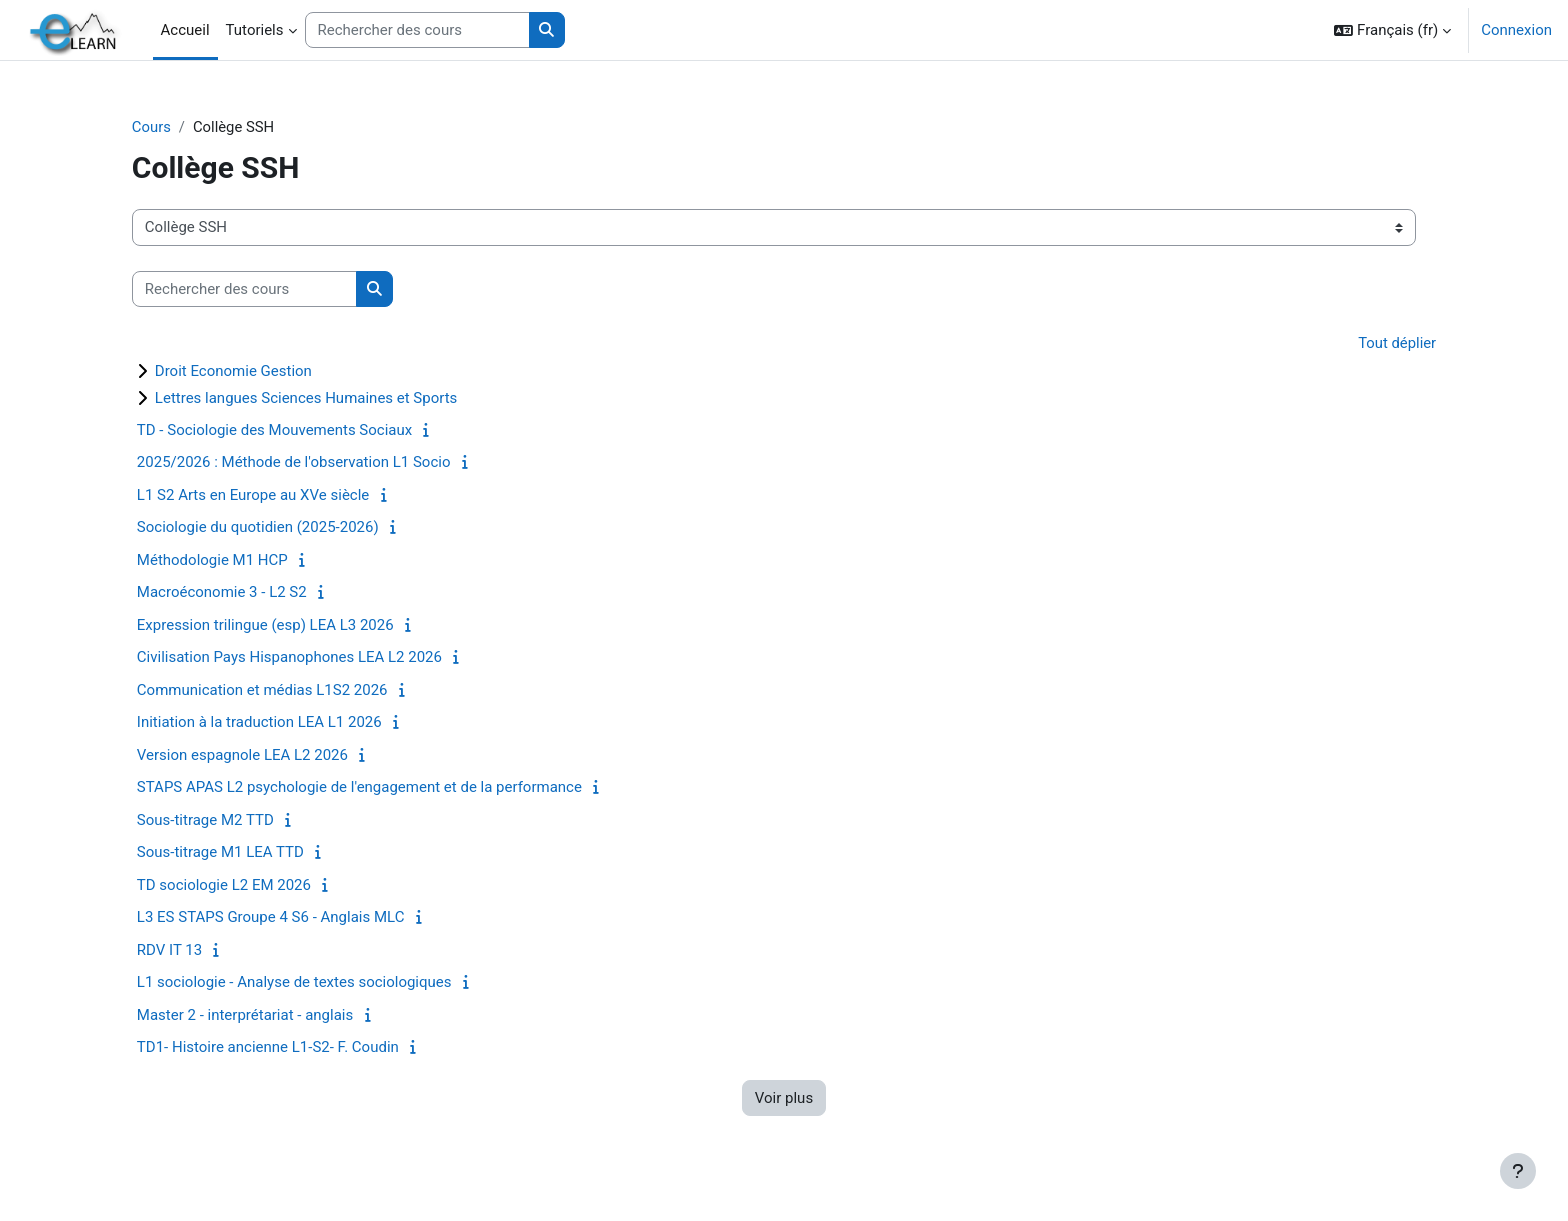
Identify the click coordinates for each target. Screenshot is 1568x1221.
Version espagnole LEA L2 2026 (255, 755)
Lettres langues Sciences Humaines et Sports (319, 398)
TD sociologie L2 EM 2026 (237, 885)
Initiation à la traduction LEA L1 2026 (272, 723)
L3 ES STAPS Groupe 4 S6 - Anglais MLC (284, 918)
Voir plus (784, 1098)
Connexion (1516, 30)
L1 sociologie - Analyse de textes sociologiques (307, 983)
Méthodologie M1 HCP (225, 560)
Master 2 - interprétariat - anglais (258, 1015)
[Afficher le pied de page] (1518, 1171)
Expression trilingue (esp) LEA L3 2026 (278, 625)
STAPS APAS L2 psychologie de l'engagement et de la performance (372, 788)
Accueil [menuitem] (185, 30)
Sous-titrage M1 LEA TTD (233, 853)
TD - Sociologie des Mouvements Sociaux (287, 430)
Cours (164, 127)
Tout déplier (1384, 344)
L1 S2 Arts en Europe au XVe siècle (266, 495)
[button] (1392, 30)
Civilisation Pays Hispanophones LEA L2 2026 (302, 658)
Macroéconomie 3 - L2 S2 (235, 593)
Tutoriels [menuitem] (255, 30)
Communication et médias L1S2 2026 (275, 690)
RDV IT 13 (182, 950)
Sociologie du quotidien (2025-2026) (271, 528)
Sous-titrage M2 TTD (218, 820)
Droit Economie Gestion (246, 371)
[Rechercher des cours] (417, 30)
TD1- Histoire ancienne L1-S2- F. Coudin (281, 1048)
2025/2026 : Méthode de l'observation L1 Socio (307, 463)
